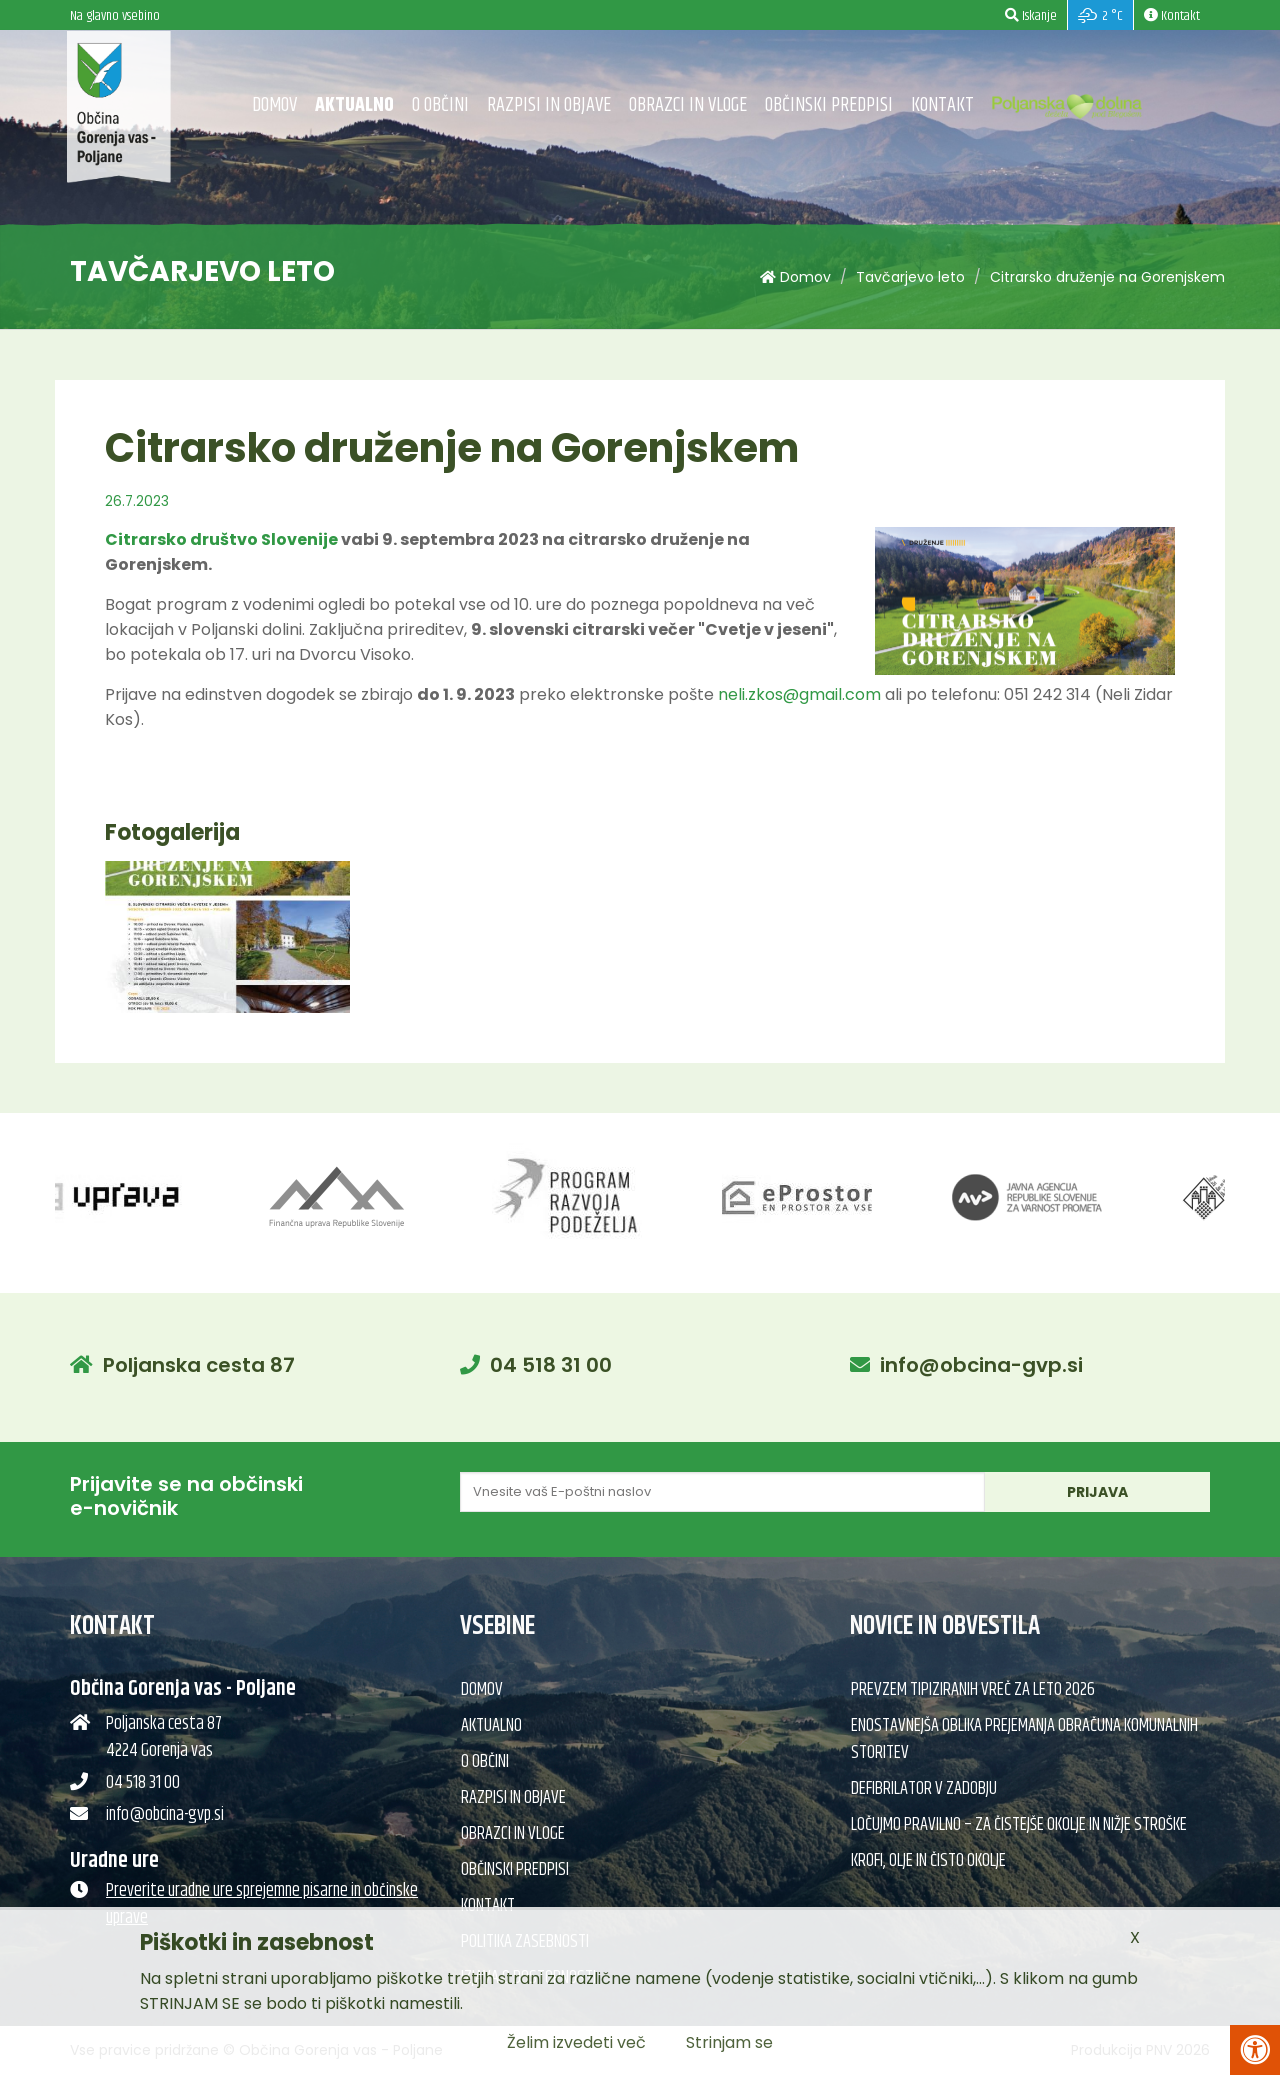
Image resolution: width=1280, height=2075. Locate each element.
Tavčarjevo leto (910, 277)
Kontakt (942, 105)
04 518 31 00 (551, 1365)
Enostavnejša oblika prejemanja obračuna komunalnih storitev (1024, 1739)
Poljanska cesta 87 (199, 1365)
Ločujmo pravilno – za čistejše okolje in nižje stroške (1019, 1825)
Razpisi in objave (549, 105)
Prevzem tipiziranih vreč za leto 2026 (973, 1690)
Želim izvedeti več (576, 2042)
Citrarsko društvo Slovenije (221, 539)
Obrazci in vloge (688, 105)
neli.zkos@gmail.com (799, 694)
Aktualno (354, 105)
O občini (440, 105)
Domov (274, 105)
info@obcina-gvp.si (981, 1365)
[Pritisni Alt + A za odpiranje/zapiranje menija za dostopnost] (1255, 2050)
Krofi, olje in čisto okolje (928, 1861)
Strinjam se (729, 2042)
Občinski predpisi (829, 105)
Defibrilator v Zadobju (924, 1789)
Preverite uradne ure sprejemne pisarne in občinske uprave (262, 1904)
